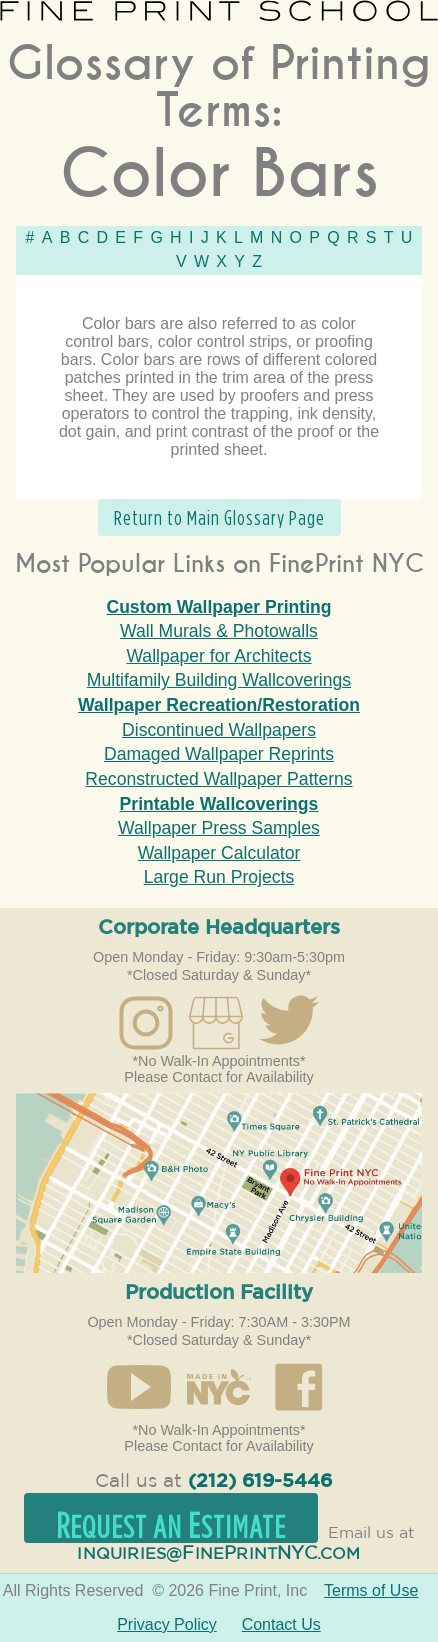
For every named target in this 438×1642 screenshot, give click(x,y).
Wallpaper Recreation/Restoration (219, 705)
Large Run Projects (219, 877)
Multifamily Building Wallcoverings (219, 680)
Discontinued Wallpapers (219, 730)
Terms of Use (371, 1590)
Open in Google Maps (219, 1183)
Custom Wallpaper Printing (218, 607)
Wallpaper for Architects (218, 656)
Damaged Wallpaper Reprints (219, 754)
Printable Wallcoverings (219, 804)
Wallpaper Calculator (219, 853)
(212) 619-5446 (260, 1481)
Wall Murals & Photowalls (219, 631)
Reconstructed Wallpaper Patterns (218, 779)
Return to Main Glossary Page (219, 517)
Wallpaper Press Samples (219, 828)
